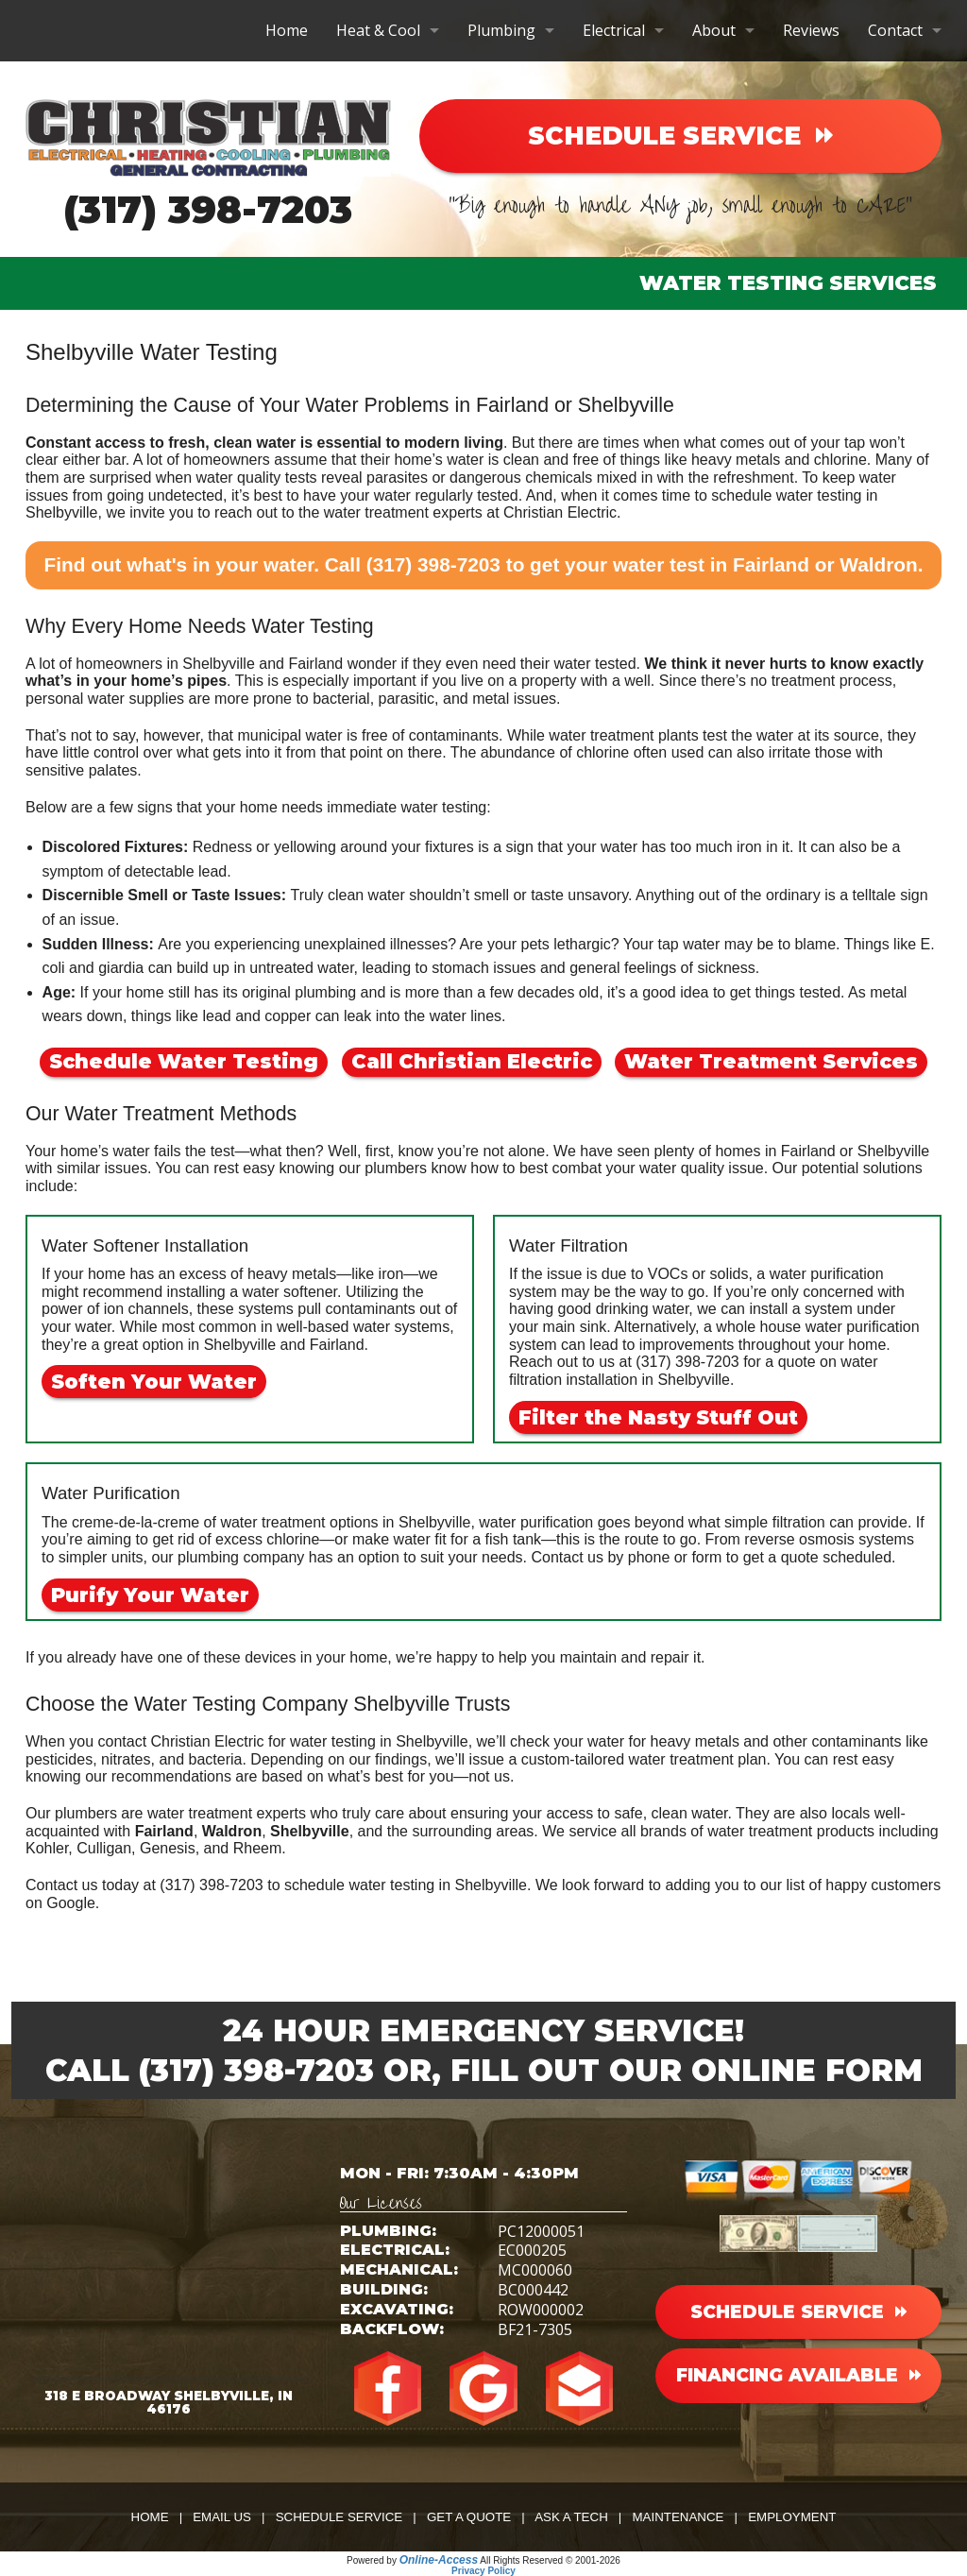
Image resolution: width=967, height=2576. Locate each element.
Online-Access (438, 2560)
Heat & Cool (378, 30)
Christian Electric (560, 512)
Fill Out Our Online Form (686, 2070)
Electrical (614, 30)
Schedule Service (339, 2517)
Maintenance (677, 2517)
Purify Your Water (150, 1595)
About (714, 30)
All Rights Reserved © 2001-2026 (550, 2560)
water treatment (376, 512)
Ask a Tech (571, 2517)
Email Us (222, 2517)
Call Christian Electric (471, 1061)
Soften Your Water (154, 1381)
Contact (895, 30)
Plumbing (501, 30)
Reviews (811, 30)
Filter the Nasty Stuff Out (658, 1417)
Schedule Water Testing (183, 1061)
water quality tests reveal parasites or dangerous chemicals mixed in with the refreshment (495, 477)
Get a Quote (469, 2517)
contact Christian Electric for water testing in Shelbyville (282, 1741)
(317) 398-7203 (207, 209)
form (706, 1557)
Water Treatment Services (771, 1061)
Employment (792, 2517)
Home (286, 30)
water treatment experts (226, 1813)
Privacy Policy (483, 2571)
